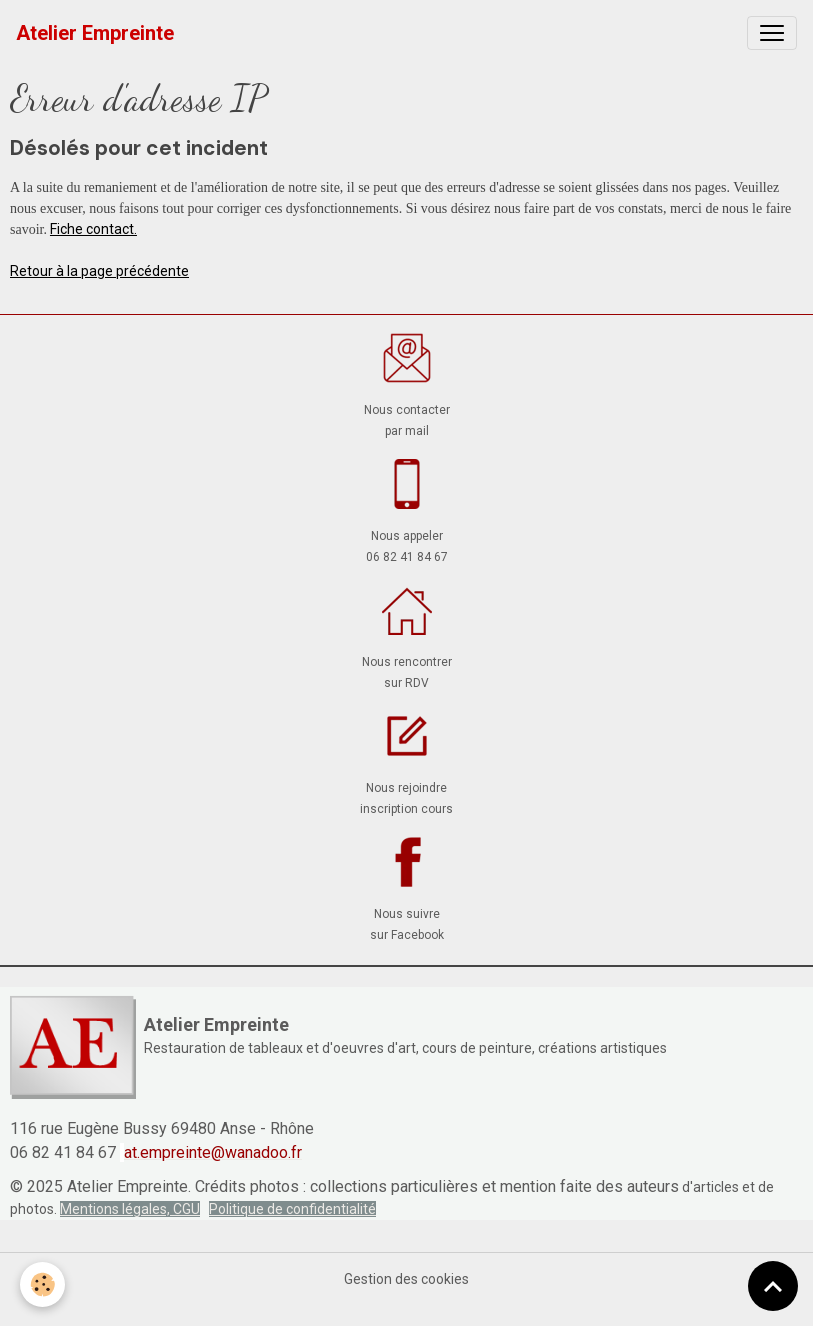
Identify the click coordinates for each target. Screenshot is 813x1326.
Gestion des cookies (406, 1279)
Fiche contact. (93, 229)
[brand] (95, 33)
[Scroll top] (773, 1286)
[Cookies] (42, 1284)
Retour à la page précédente (99, 271)
